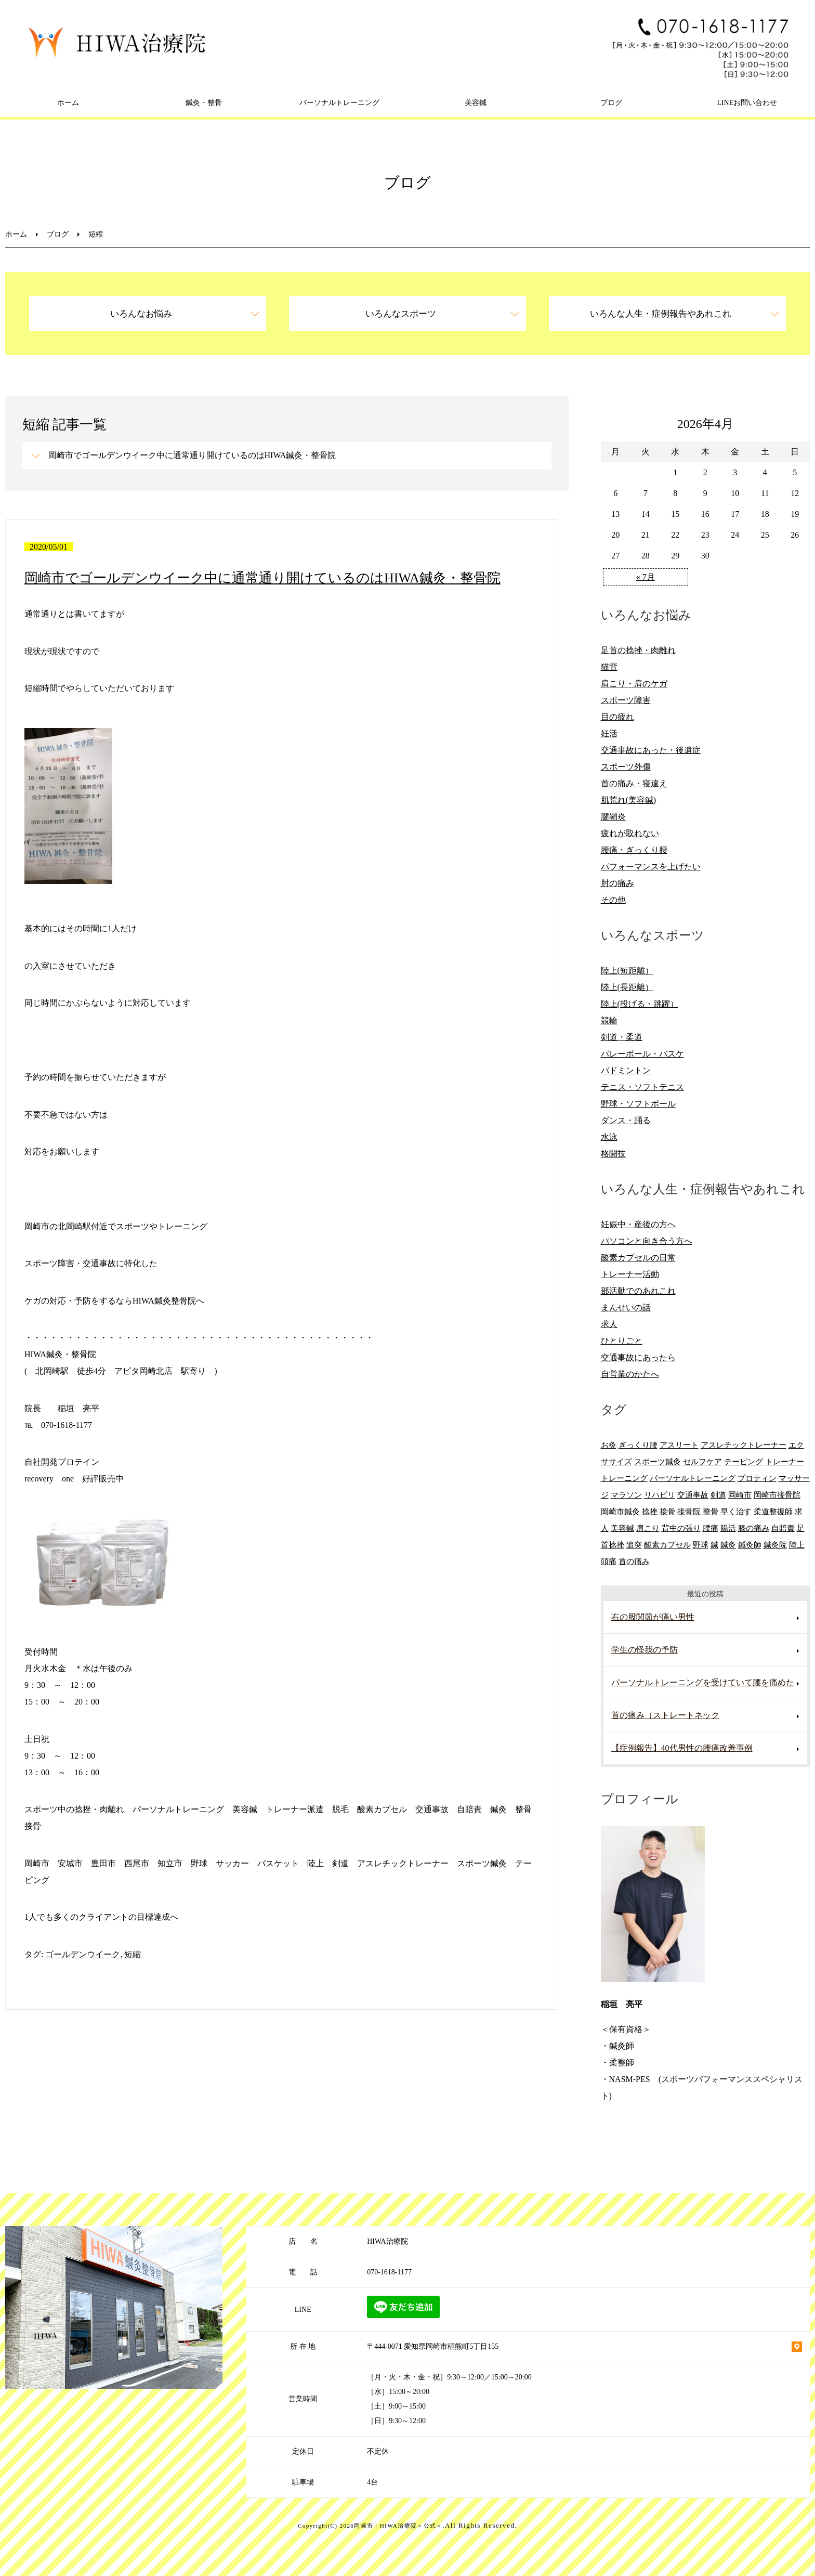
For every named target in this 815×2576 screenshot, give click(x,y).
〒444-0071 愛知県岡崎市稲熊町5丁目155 (432, 2346)
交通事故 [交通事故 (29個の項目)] (692, 1494)
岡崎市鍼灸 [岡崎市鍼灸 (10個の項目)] (620, 1511)
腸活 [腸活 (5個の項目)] (728, 1528)
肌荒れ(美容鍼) (628, 800)
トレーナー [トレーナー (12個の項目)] (784, 1461)
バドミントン (626, 1070)
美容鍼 (476, 103)
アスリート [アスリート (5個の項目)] (679, 1444)
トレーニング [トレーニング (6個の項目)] (624, 1478)
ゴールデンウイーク (82, 1954)
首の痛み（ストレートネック (665, 1715)
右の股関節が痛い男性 (652, 1616)
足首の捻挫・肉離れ (638, 650)
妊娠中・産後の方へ (638, 1224)
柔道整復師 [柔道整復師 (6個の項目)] (773, 1511)
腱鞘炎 (613, 816)
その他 (613, 899)
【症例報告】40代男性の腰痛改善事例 (682, 1748)
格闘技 (613, 1153)
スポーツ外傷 (626, 766)
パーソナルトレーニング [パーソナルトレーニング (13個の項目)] (692, 1478)
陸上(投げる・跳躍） (639, 1003)
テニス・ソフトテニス (642, 1087)
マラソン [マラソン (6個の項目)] (626, 1494)
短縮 (132, 1954)
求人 (609, 1324)
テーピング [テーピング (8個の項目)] (743, 1461)
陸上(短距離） (627, 970)
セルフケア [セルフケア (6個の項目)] (702, 1461)
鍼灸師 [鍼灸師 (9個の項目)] (749, 1544)
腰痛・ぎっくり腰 (634, 849)
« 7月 (645, 577)
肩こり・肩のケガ (634, 683)
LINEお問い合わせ (747, 103)
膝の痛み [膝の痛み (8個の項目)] (753, 1528)
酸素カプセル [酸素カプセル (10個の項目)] (667, 1544)
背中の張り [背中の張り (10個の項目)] (681, 1528)
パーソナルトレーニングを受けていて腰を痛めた (702, 1682)
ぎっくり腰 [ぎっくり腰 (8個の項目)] (638, 1444)
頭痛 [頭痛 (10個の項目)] (608, 1561)
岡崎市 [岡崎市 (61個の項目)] (740, 1494)
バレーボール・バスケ (642, 1053)
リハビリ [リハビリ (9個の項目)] (659, 1494)
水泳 (609, 1137)
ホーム (68, 103)
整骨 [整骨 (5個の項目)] (710, 1511)
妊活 (609, 733)
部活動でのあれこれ (638, 1290)
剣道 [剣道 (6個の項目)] (718, 1494)
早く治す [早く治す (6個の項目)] (736, 1511)
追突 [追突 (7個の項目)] (634, 1544)
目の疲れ (617, 716)
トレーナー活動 (630, 1274)
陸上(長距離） (627, 987)
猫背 (609, 666)
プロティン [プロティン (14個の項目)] (757, 1478)
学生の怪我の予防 (644, 1649)
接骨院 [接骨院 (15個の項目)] (689, 1511)
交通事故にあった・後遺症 (651, 750)
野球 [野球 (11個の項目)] (700, 1544)
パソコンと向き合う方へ (646, 1241)
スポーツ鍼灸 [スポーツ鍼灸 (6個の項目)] (657, 1461)
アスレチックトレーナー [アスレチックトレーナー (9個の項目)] (743, 1444)
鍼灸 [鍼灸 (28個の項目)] (728, 1544)
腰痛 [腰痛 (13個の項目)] (710, 1528)
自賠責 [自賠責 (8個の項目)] (783, 1528)
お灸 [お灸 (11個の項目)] (608, 1444)
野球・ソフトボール (638, 1103)
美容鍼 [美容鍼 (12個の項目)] (622, 1528)
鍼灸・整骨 (204, 103)
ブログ (611, 103)
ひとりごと (621, 1340)
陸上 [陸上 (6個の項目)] (797, 1544)
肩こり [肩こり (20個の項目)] (648, 1528)
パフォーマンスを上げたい (651, 866)
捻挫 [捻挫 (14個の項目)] (650, 1511)
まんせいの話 (626, 1307)
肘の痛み (617, 883)
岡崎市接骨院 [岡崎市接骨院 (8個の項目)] (777, 1494)
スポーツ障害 (626, 700)
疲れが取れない (630, 833)
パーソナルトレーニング (339, 103)
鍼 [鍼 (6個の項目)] (714, 1544)
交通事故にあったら (638, 1357)
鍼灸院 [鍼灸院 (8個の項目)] (775, 1544)
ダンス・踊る (626, 1120)
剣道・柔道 (621, 1037)
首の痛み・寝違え (634, 783)
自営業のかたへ (630, 1374)
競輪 (609, 1020)
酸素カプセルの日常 (638, 1257)
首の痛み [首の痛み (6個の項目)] (634, 1561)
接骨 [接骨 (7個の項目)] (667, 1511)
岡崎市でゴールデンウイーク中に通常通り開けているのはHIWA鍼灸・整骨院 (192, 455)
